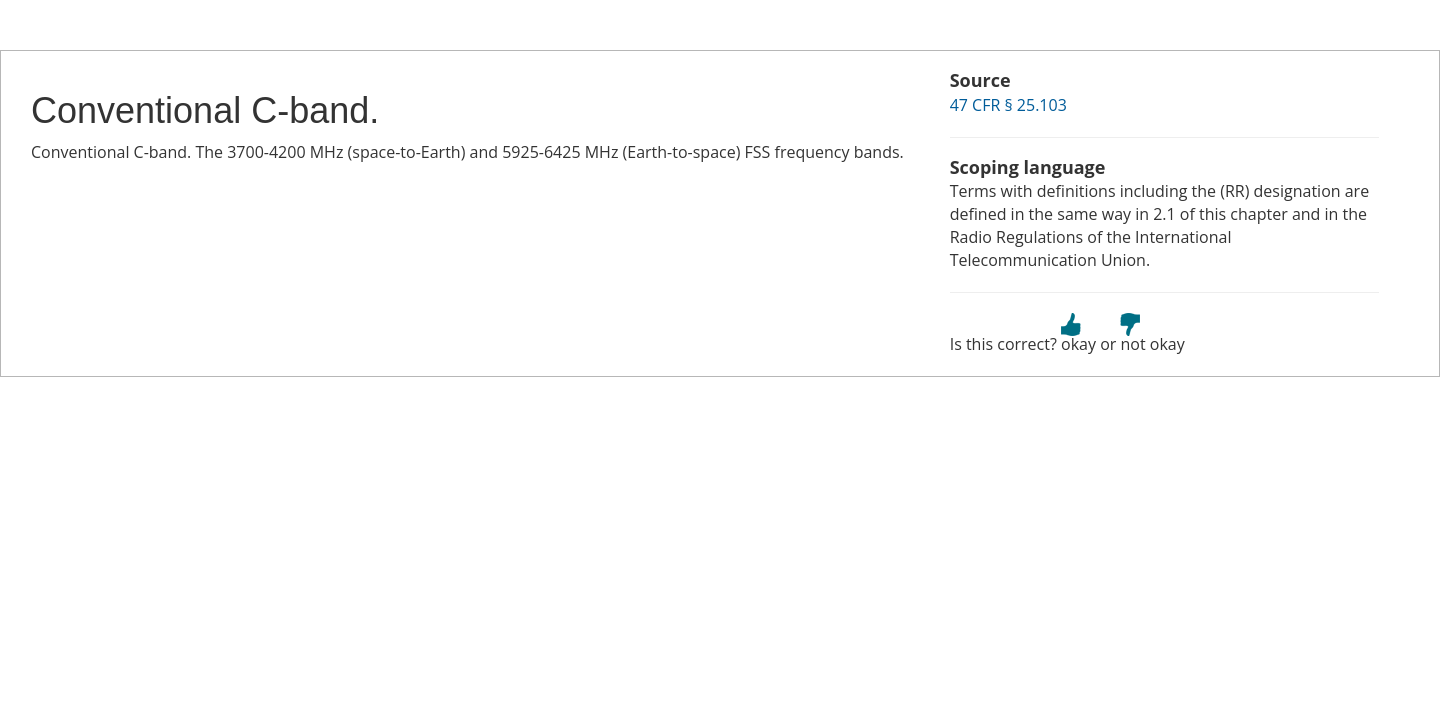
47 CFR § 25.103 (1008, 105)
